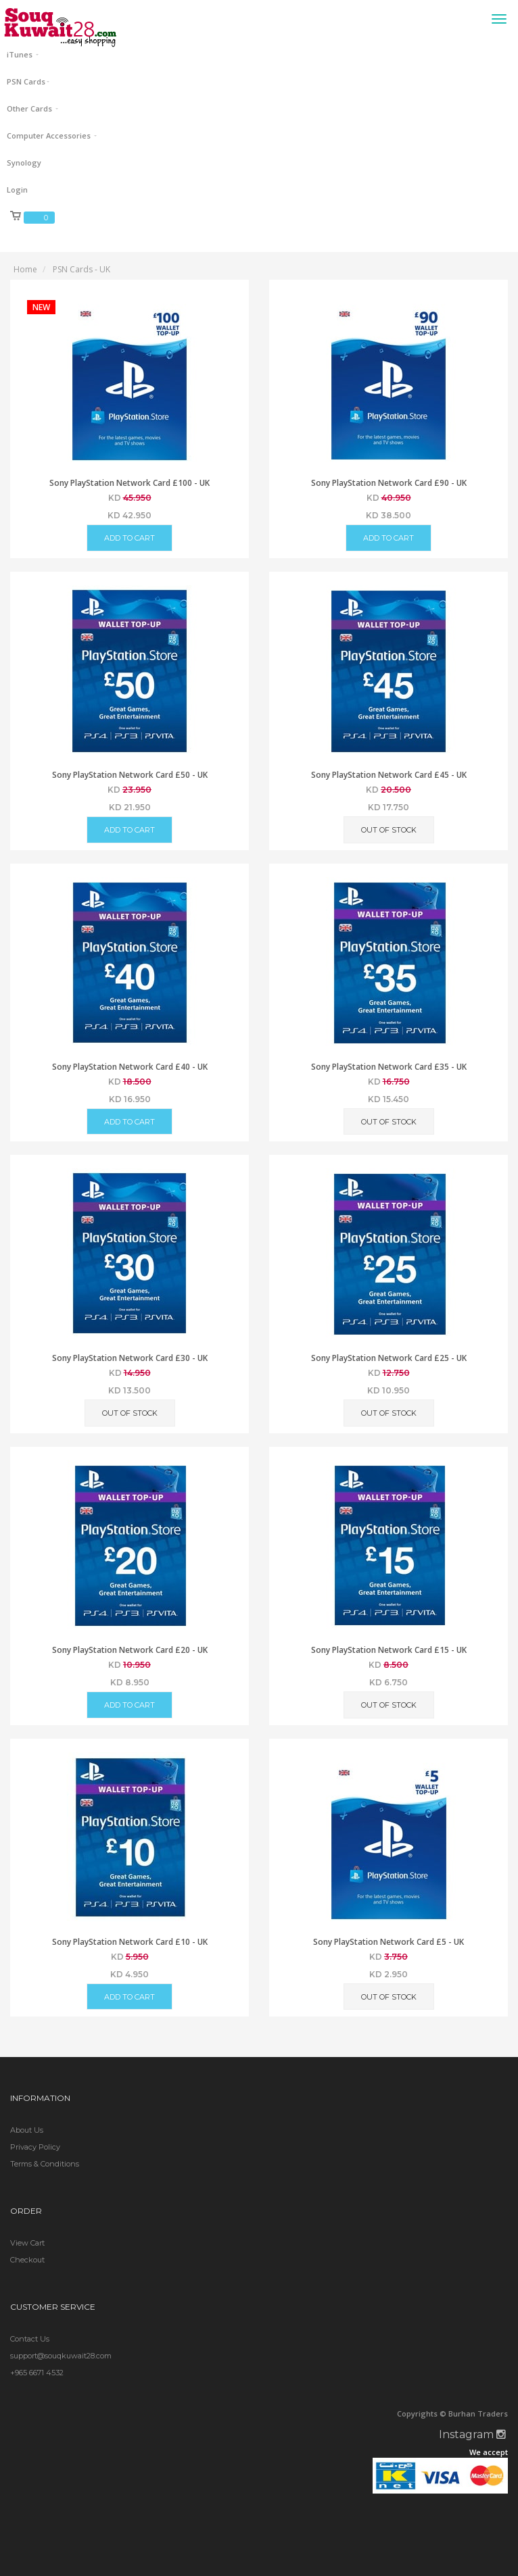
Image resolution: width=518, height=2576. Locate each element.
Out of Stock (389, 830)
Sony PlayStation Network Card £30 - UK (130, 1358)
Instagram (472, 2434)
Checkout (27, 2259)
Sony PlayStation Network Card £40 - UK (130, 1066)
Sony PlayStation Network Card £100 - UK (129, 483)
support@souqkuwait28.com (61, 2355)
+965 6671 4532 (37, 2372)
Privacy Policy (35, 2147)
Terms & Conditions (44, 2164)
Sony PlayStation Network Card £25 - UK (389, 1358)
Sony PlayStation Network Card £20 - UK (130, 1650)
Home (25, 269)
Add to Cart (129, 538)
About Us (26, 2130)
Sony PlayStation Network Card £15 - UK (389, 1650)
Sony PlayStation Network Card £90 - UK (389, 483)
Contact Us (29, 2339)
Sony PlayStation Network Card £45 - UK (389, 775)
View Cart (27, 2243)
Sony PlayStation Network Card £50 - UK (130, 775)
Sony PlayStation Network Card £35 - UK (389, 1066)
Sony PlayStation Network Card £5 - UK (388, 1942)
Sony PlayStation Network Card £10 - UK (130, 1942)
